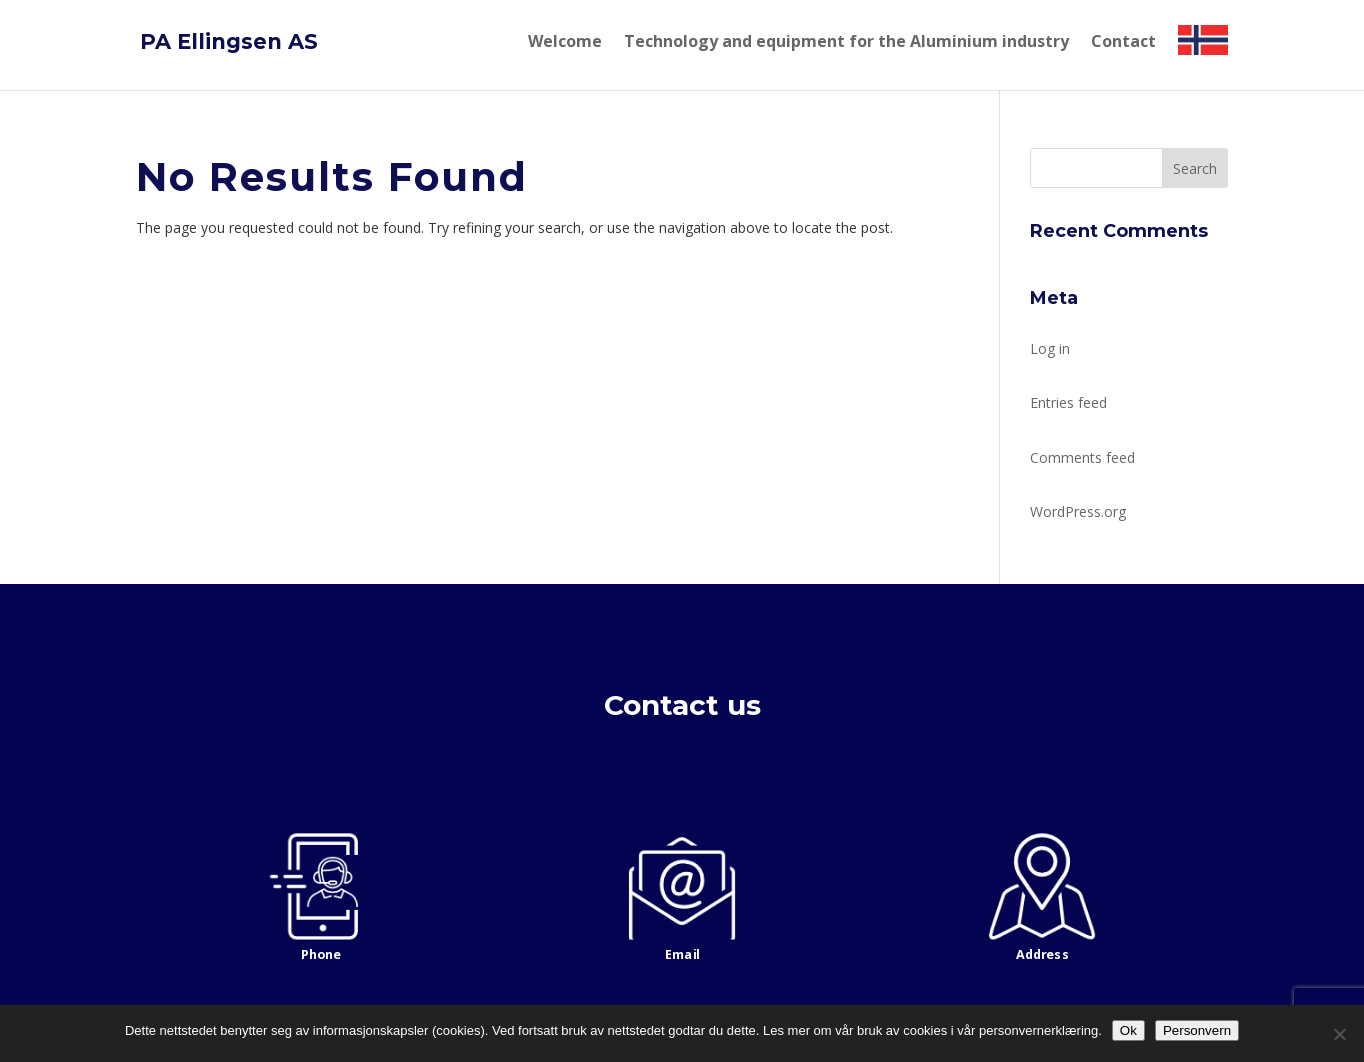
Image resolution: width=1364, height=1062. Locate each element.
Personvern (1197, 1030)
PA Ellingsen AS (229, 41)
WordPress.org (1078, 511)
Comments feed (1082, 457)
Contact (1123, 42)
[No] (1339, 1034)
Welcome (565, 42)
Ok (1128, 1030)
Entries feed (1068, 402)
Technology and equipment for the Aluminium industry (846, 42)
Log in (1050, 348)
